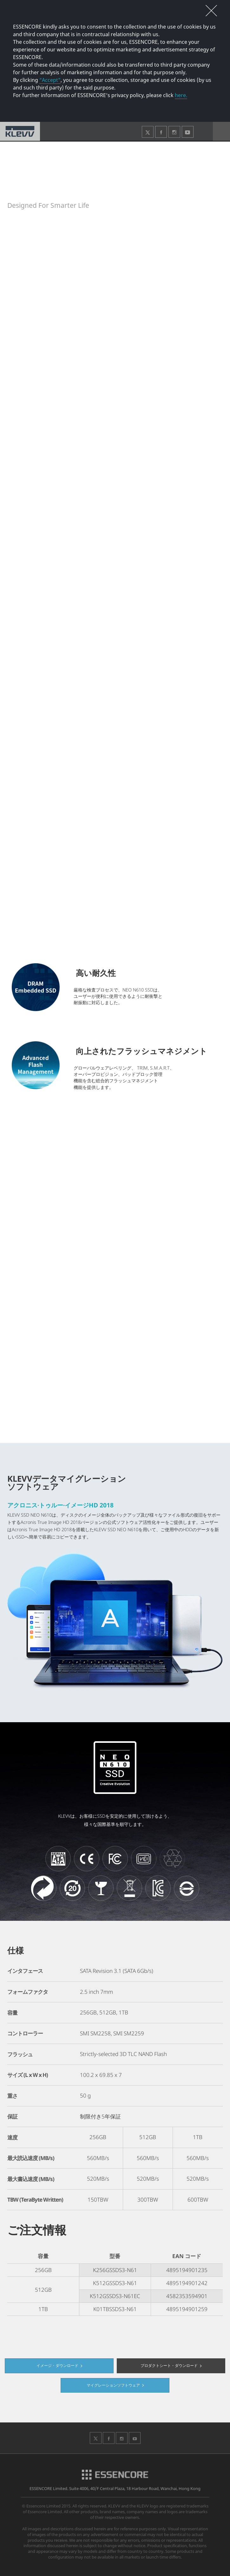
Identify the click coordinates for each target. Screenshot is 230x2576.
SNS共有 (212, 150)
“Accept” (50, 79)
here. (181, 95)
